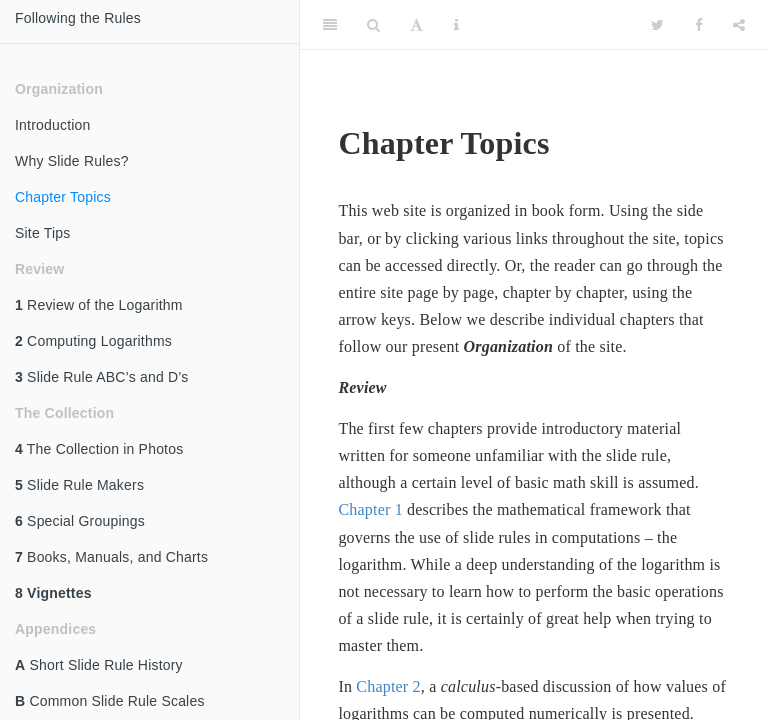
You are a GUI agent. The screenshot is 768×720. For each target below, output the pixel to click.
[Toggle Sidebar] (330, 25)
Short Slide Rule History (99, 665)
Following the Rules (78, 18)
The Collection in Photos (99, 449)
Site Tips (43, 233)
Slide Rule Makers (79, 485)
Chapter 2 (388, 686)
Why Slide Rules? (72, 161)
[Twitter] (657, 25)
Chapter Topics (63, 197)
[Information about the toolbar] (456, 25)
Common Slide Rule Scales (110, 701)
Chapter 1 (370, 509)
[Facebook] (699, 25)
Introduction (53, 125)
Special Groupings (80, 521)
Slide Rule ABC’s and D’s (102, 377)
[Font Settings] (416, 25)
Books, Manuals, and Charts (111, 557)
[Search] (373, 25)
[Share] (739, 25)
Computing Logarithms (93, 341)
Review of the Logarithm (99, 305)
